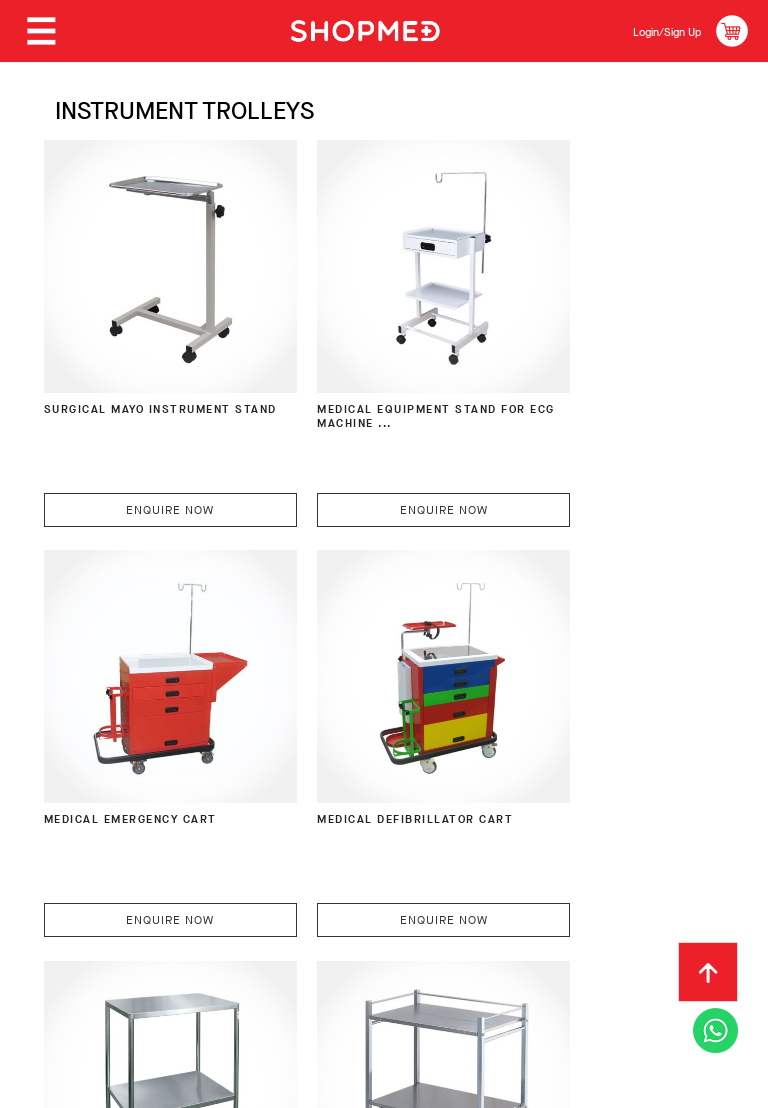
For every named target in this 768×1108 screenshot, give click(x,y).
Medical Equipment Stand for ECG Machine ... (371, 370)
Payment (289, 907)
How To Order (182, 907)
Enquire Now (144, 460)
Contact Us (80, 938)
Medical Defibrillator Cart (129, 731)
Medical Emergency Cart (593, 361)
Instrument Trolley (350, 722)
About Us (72, 907)
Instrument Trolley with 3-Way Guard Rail (585, 731)
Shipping (377, 907)
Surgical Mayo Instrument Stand (114, 370)
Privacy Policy (369, 938)
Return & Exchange (504, 907)
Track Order (646, 907)
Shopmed (558, 1085)
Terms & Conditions (219, 938)
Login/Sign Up (653, 30)
